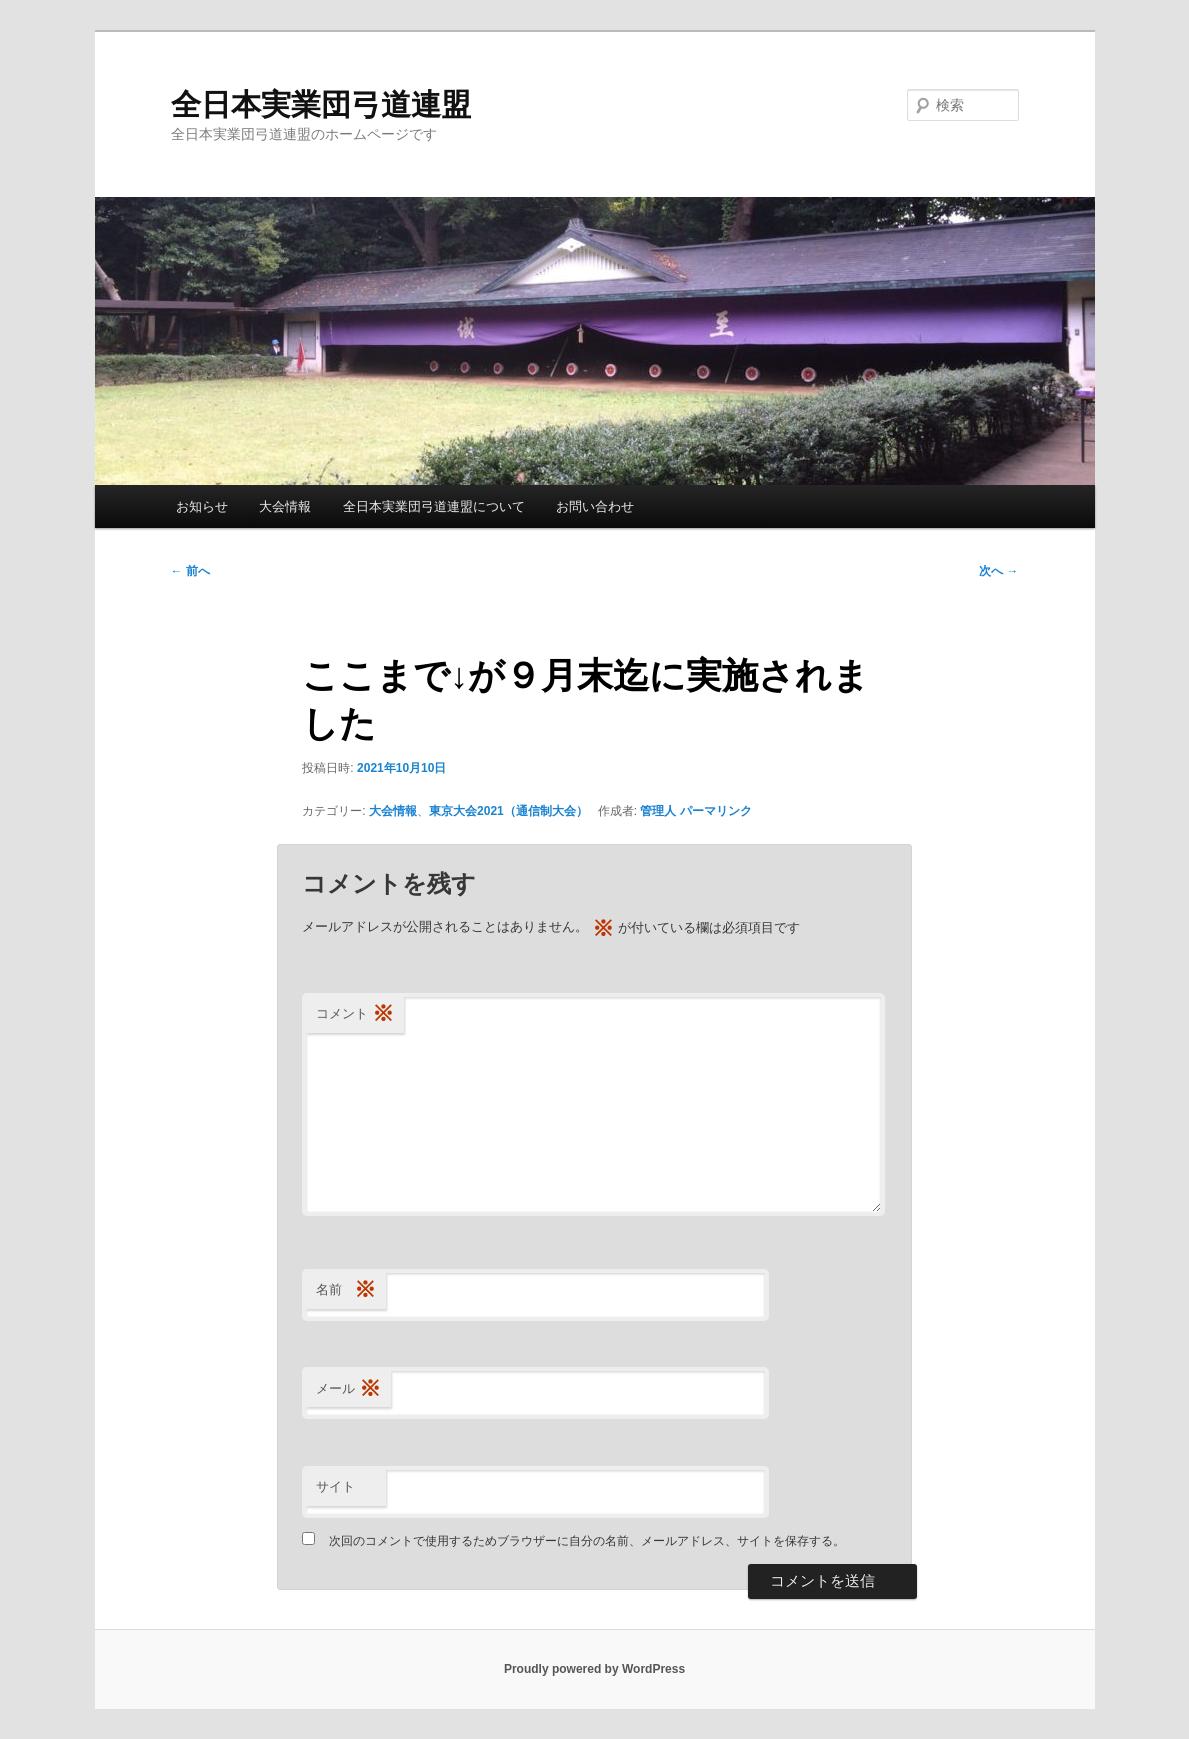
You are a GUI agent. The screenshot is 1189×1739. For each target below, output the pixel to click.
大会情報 (285, 506)
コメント (355, 1014)
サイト (335, 1486)
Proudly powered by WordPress (594, 1669)
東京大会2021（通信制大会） (508, 811)
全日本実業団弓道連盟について (434, 506)
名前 (346, 1290)
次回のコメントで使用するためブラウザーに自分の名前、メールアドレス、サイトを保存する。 (587, 1541)
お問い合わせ (595, 506)
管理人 (658, 811)
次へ (998, 571)
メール (348, 1389)
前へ (190, 571)
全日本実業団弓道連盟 (321, 104)
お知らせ (202, 506)
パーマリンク (716, 811)
